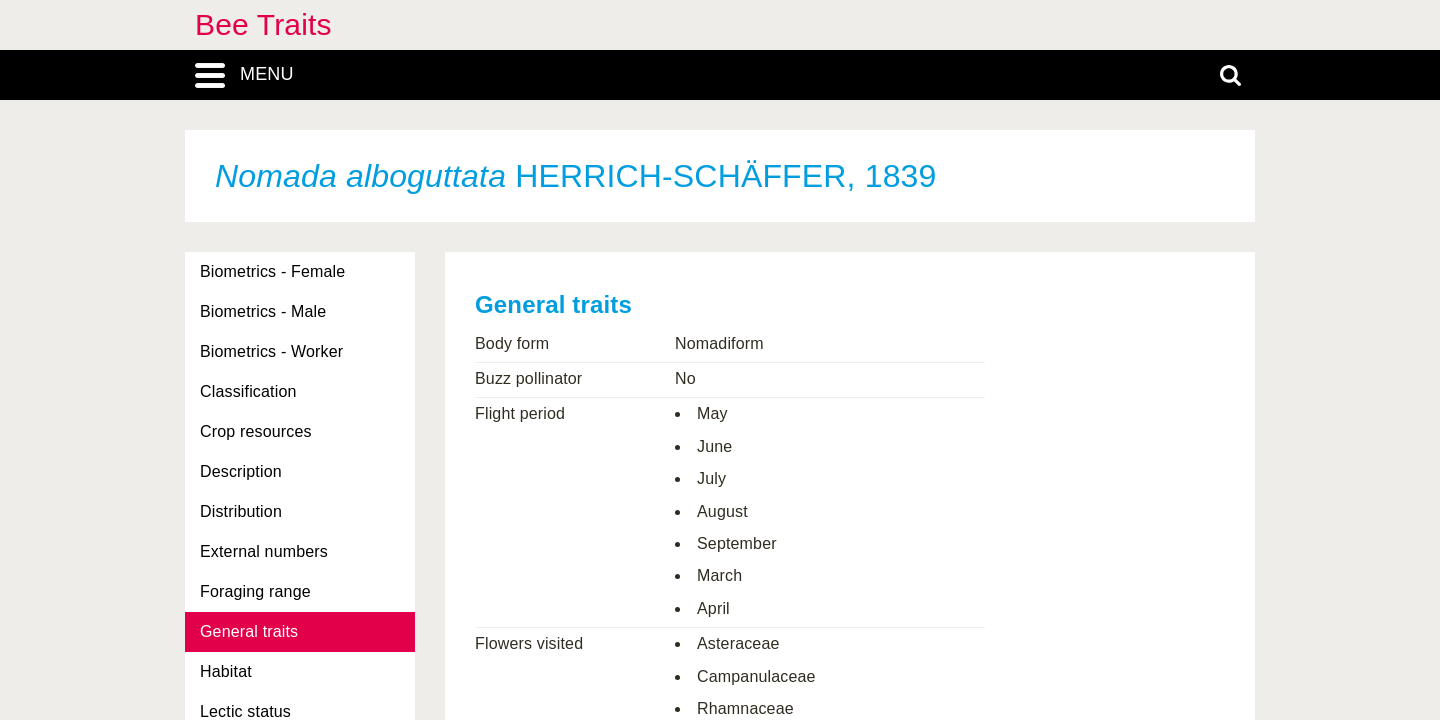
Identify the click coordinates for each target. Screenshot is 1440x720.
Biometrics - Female (272, 271)
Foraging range (255, 591)
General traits (249, 631)
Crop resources (256, 431)
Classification (248, 391)
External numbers (264, 551)
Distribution (241, 511)
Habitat (226, 671)
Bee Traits (263, 24)
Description (241, 471)
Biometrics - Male (263, 311)
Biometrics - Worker (271, 351)
